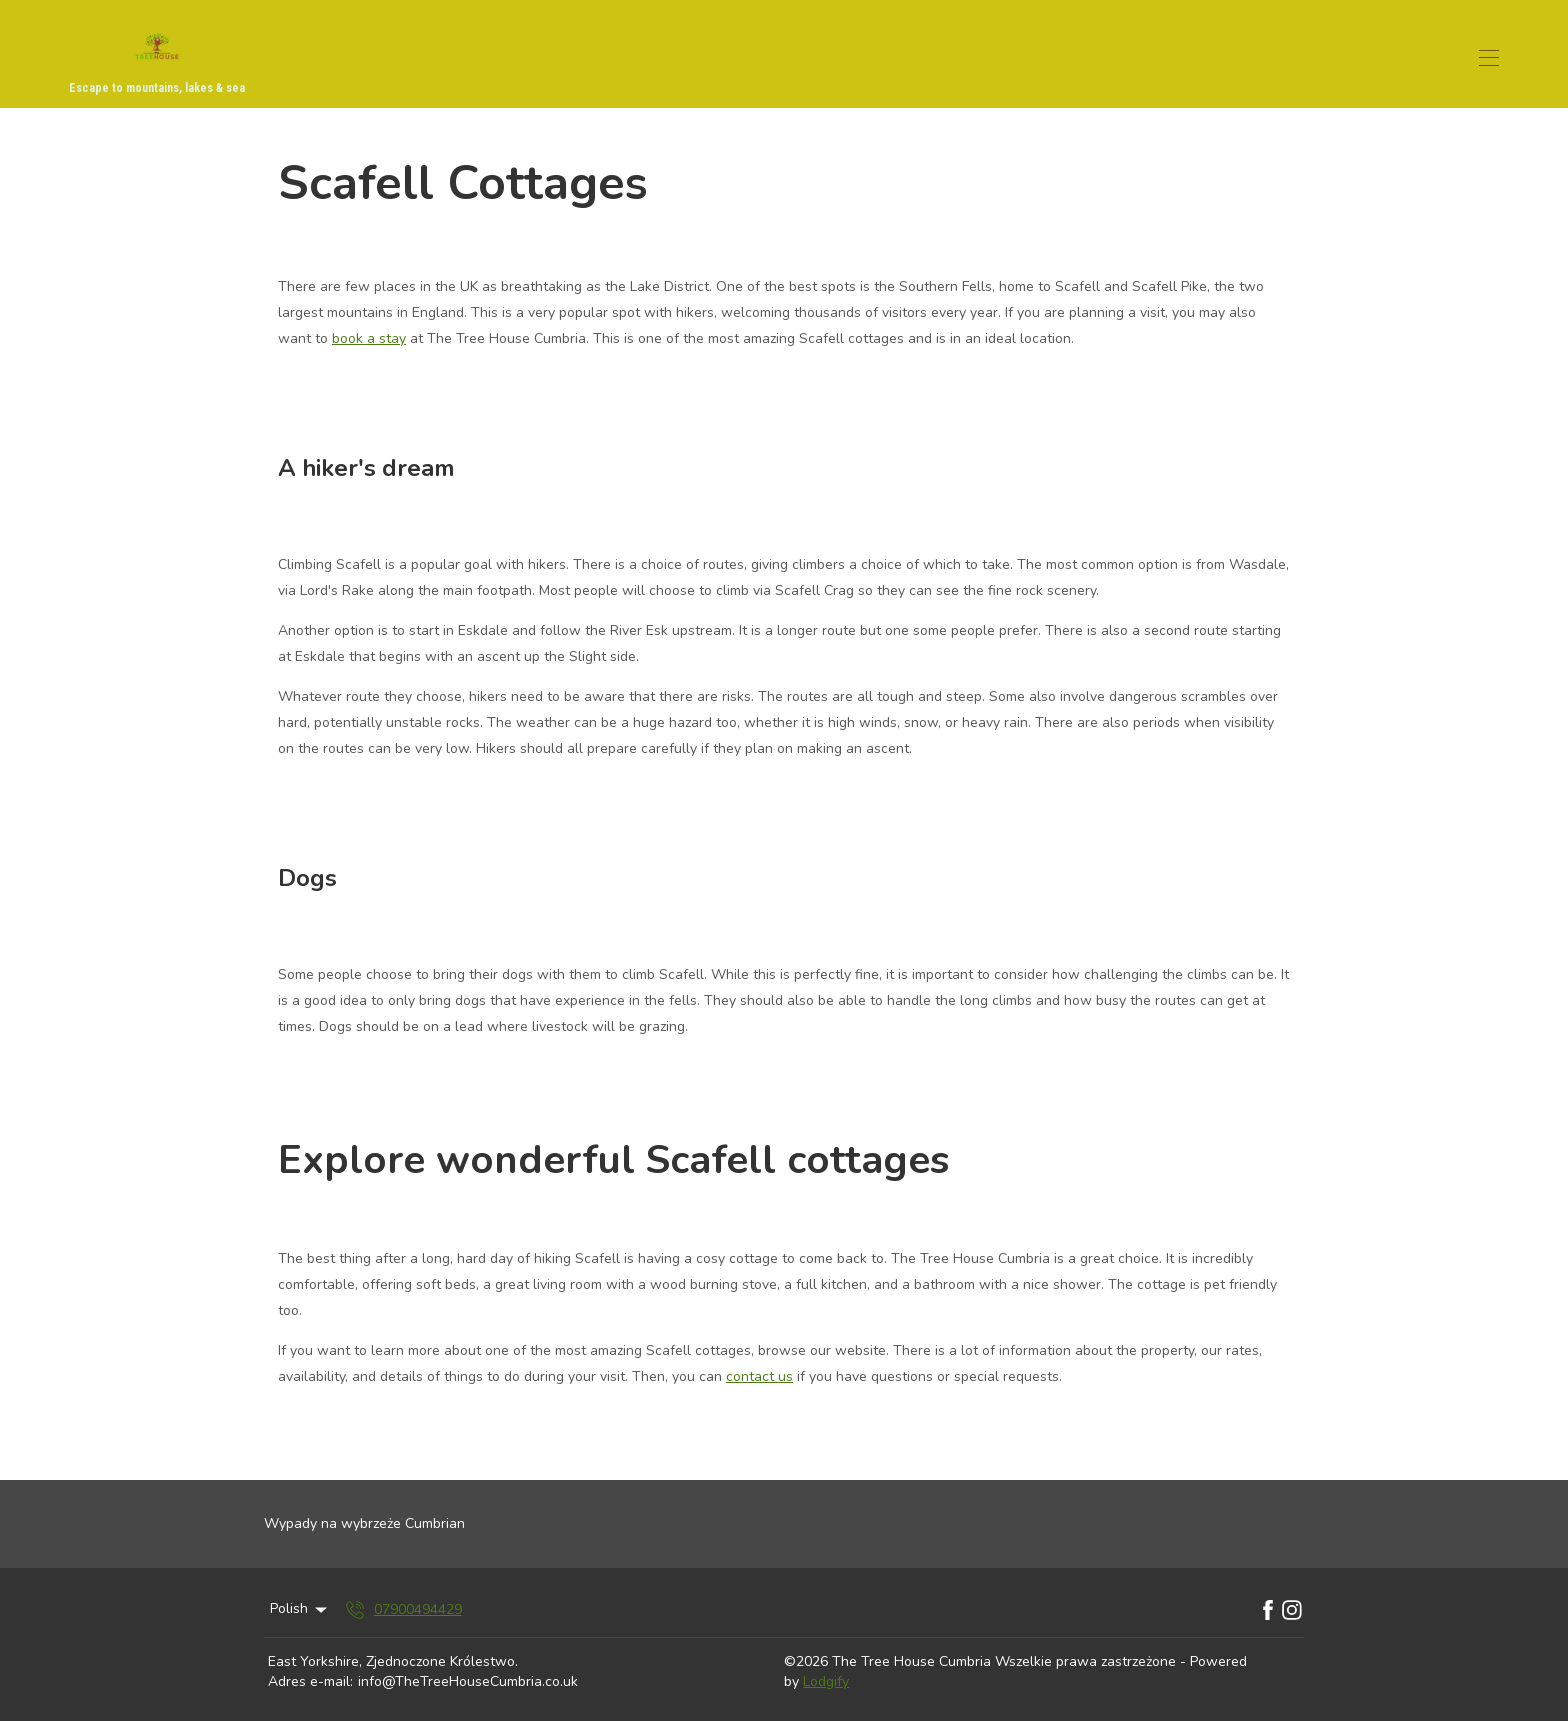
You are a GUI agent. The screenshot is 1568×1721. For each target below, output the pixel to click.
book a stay (369, 338)
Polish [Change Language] (300, 1608)
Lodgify (826, 1681)
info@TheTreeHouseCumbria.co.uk (468, 1681)
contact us (759, 1376)
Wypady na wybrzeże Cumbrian (364, 1523)
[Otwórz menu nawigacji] (1489, 58)
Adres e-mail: (310, 1681)
